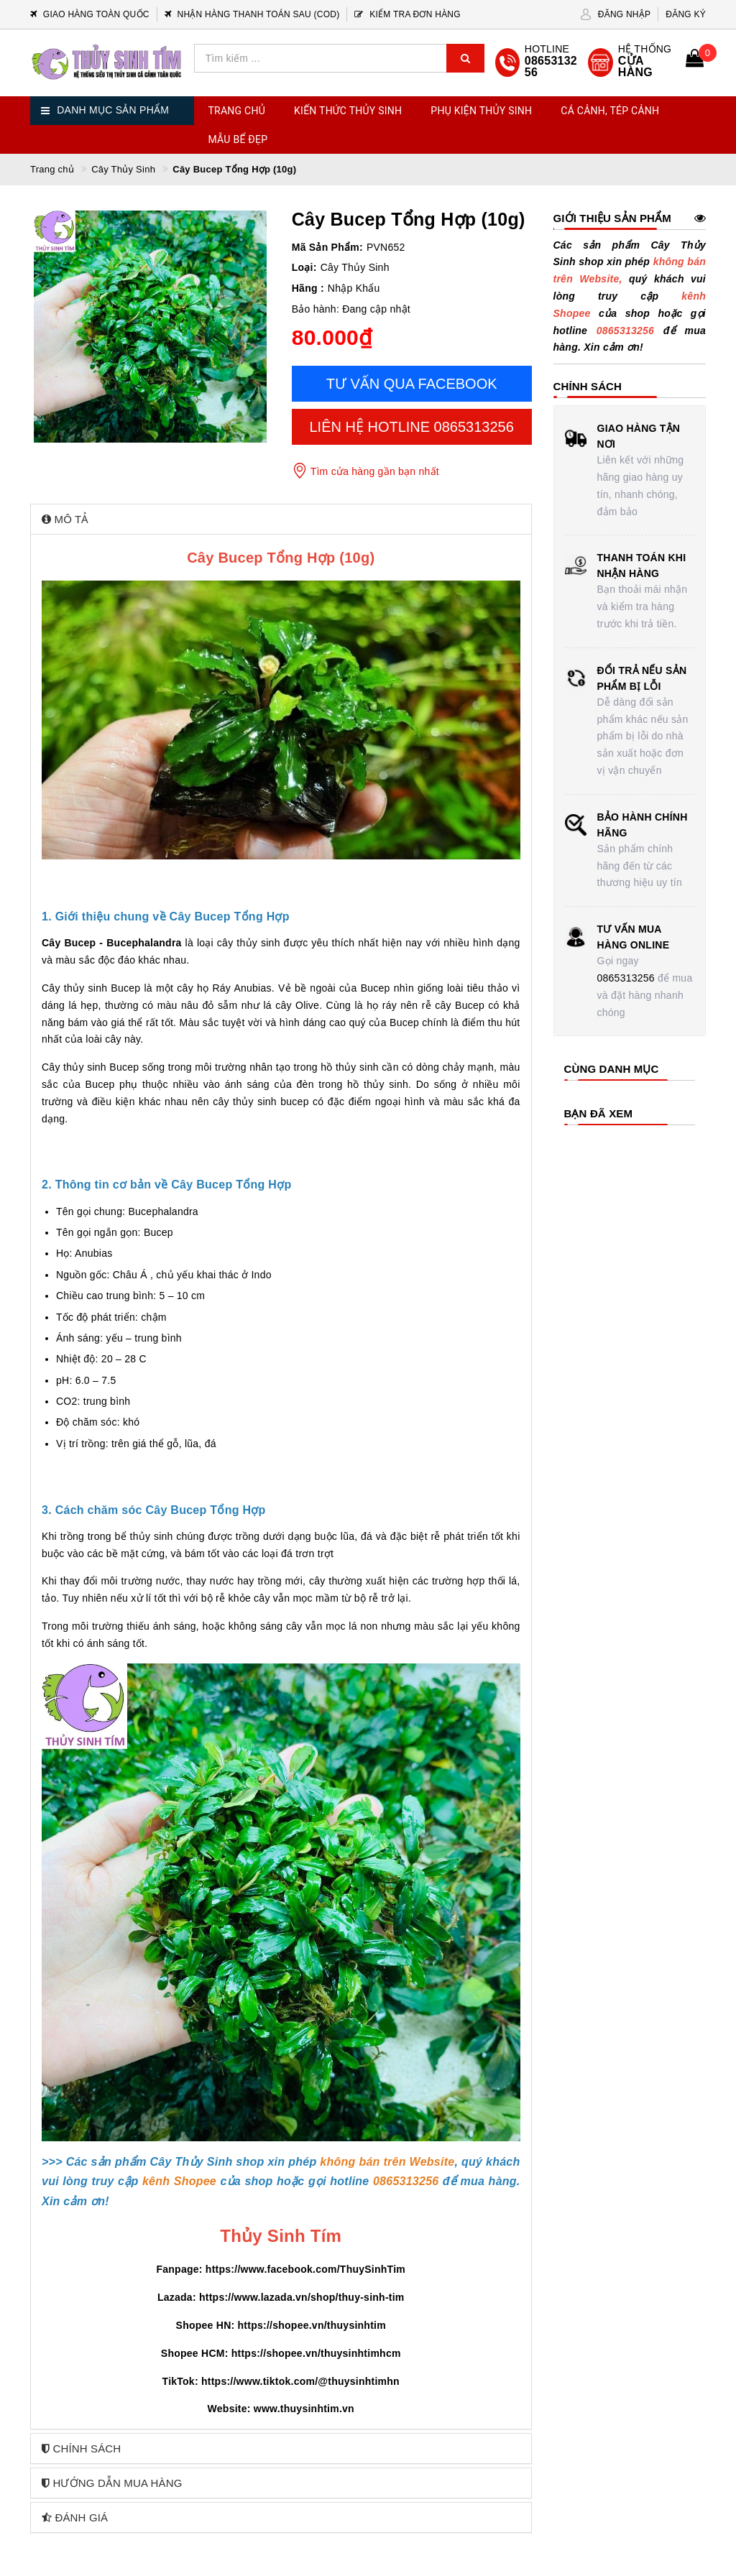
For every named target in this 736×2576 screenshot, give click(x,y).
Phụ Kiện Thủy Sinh (481, 110)
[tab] (281, 519)
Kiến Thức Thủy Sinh (348, 110)
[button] (281, 519)
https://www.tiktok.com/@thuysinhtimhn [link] (300, 2381)
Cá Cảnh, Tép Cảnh (610, 110)
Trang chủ (237, 110)
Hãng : (308, 288)
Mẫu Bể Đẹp (238, 139)
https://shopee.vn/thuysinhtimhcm (316, 2353)
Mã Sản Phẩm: (327, 247)
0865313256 (626, 978)
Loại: (304, 267)
